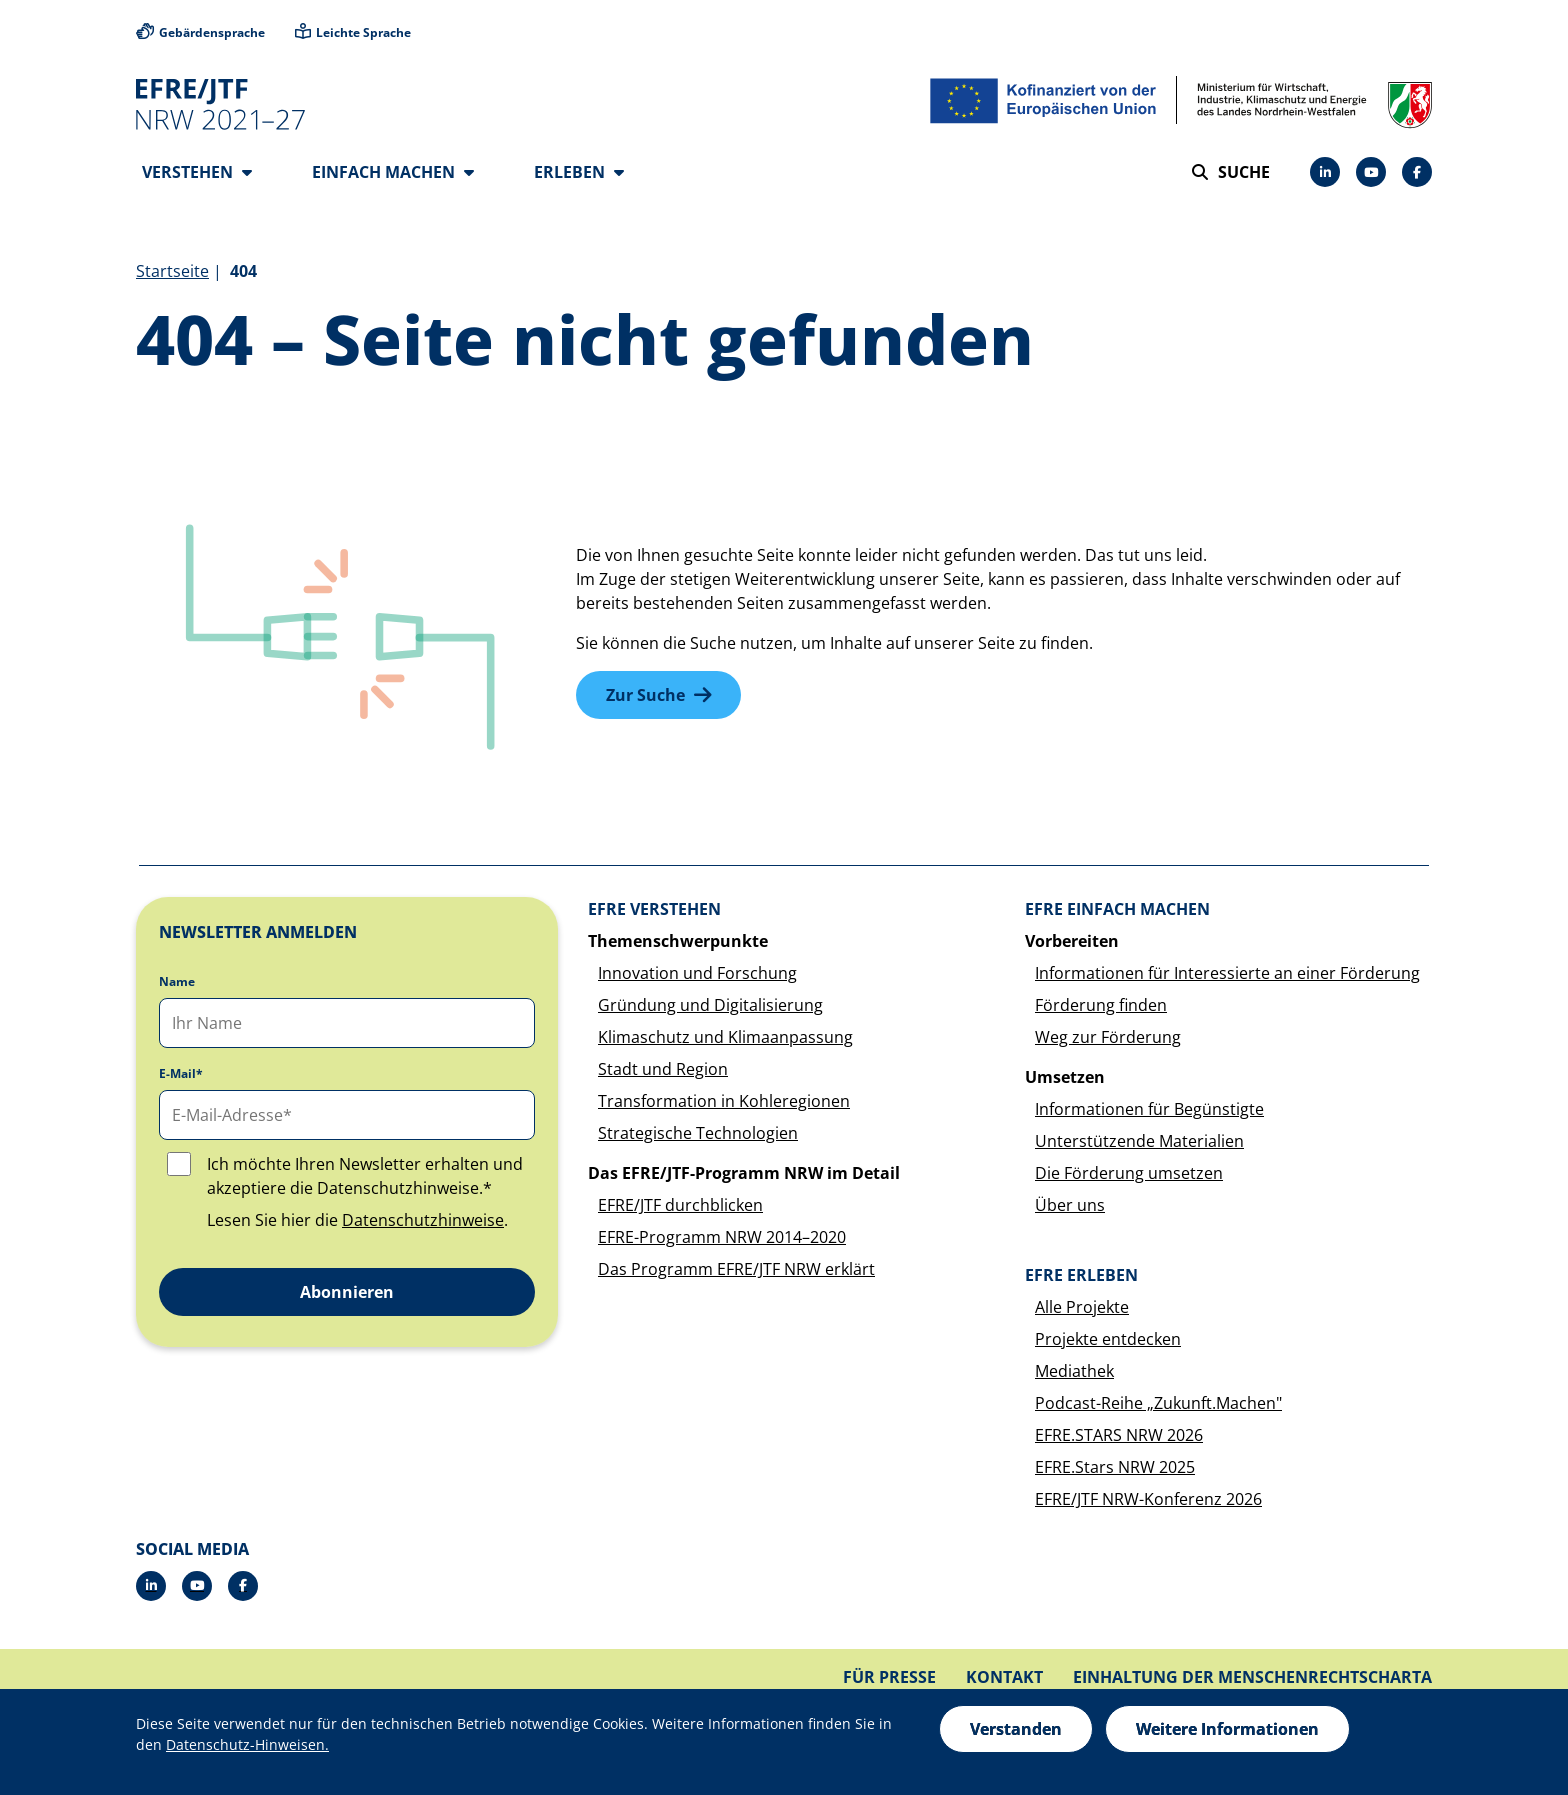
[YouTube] (1371, 172)
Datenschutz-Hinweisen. (247, 1744)
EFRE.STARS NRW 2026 (1119, 1435)
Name (177, 982)
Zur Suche (645, 695)
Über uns (1070, 1205)
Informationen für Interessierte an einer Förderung (1227, 973)
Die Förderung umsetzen (1129, 1173)
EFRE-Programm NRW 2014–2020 (722, 1237)
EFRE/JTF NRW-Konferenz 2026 (1148, 1499)
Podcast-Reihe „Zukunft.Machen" (1158, 1403)
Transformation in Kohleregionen (724, 1101)
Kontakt (1004, 1677)
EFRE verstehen (654, 909)
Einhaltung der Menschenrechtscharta (1252, 1677)
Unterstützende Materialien (1139, 1141)
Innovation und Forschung (697, 973)
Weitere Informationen (1227, 1729)
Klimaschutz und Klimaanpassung (725, 1037)
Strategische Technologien (698, 1133)
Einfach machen (393, 172)
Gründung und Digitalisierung (710, 1005)
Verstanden (1016, 1729)
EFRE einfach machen (1117, 909)
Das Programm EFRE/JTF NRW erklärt (736, 1269)
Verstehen (197, 172)
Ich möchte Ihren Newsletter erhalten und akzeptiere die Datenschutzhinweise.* (365, 1176)
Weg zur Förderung (1108, 1037)
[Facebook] (1417, 172)
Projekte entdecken (1108, 1339)
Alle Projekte (1082, 1307)
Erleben (579, 172)
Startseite (172, 271)
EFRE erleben (1081, 1275)
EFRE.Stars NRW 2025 (1115, 1467)
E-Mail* (181, 1074)
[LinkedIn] (1325, 172)
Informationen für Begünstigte (1149, 1109)
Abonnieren (347, 1292)
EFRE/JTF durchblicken (680, 1205)
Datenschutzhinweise (423, 1220)
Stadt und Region (663, 1069)
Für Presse (889, 1677)
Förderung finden (1101, 1005)
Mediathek (1074, 1371)
